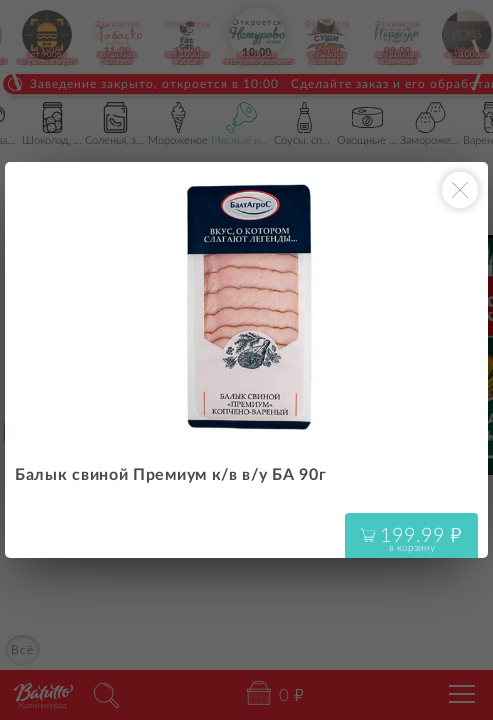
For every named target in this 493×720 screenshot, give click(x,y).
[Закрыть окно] (460, 190)
